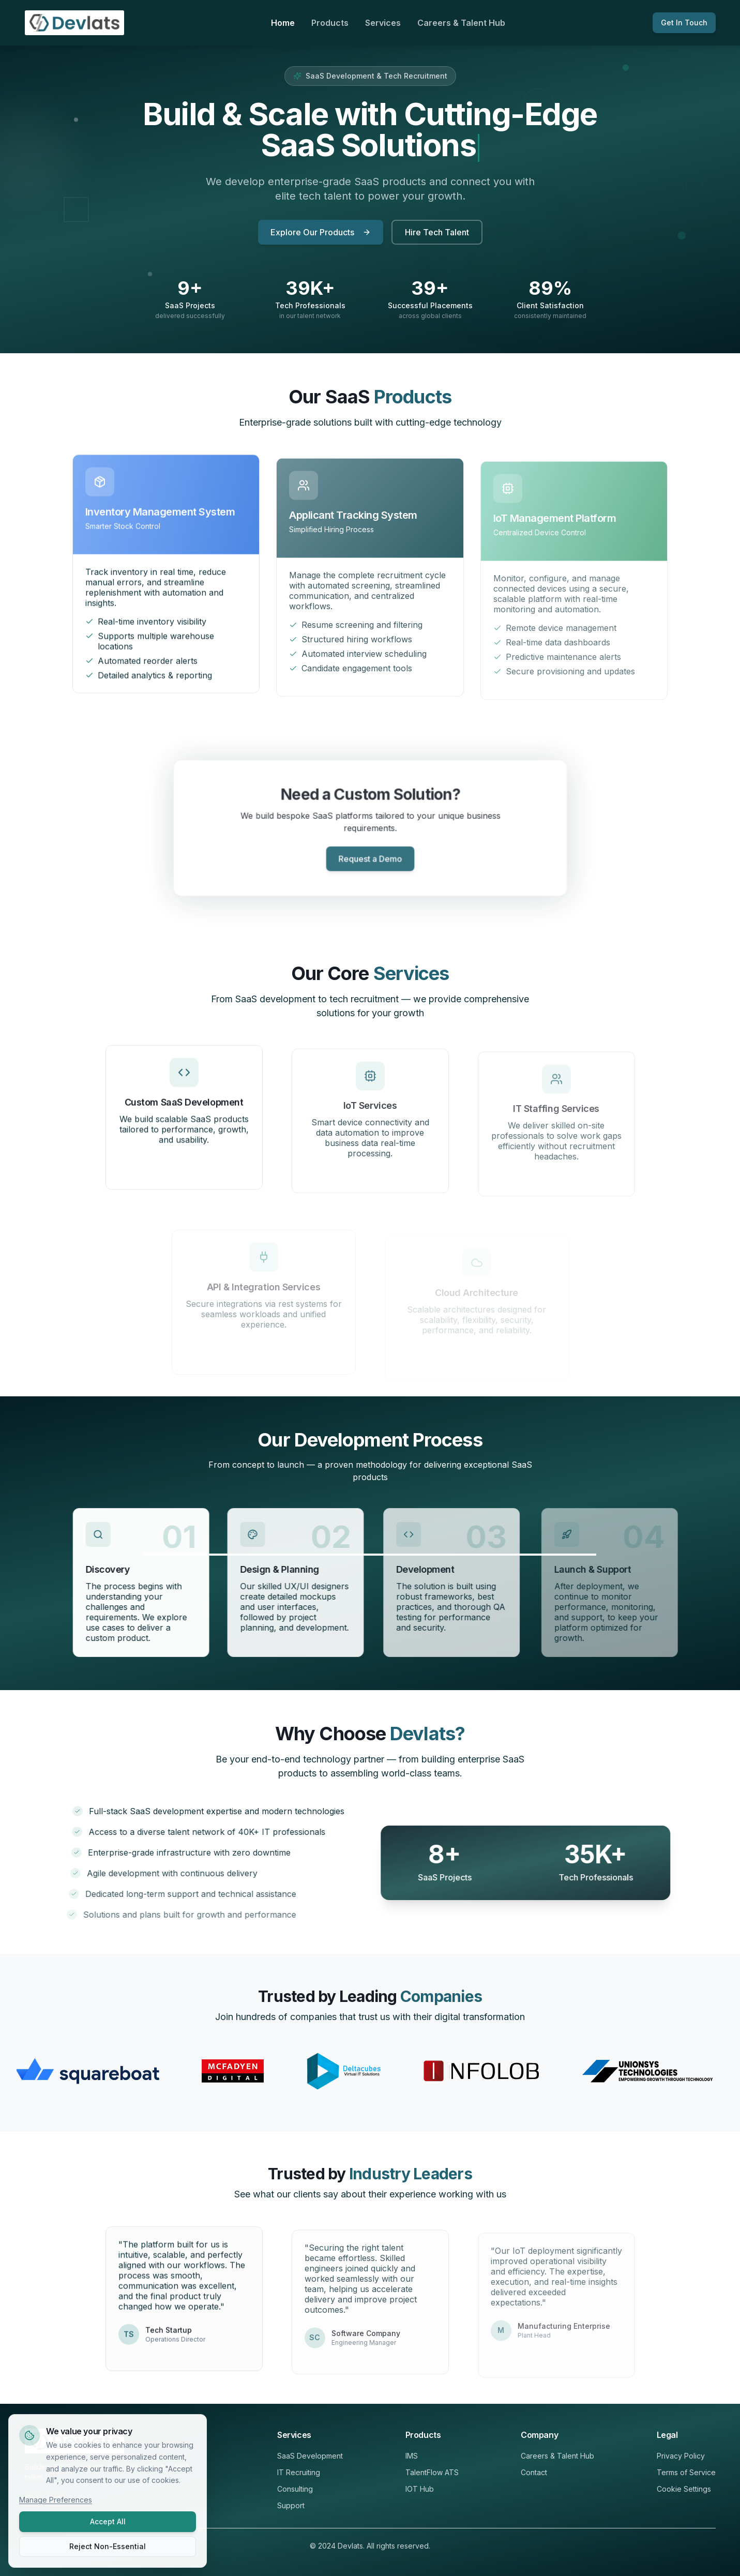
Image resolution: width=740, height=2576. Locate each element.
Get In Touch (684, 22)
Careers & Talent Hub (461, 23)
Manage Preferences (55, 2499)
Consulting (295, 2488)
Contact (534, 2472)
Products (330, 23)
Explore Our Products (320, 233)
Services (383, 23)
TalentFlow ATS (432, 2472)
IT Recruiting (298, 2472)
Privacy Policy (681, 2455)
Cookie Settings (684, 2488)
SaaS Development (310, 2455)
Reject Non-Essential (107, 2546)
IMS (411, 2455)
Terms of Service (686, 2472)
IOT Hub (419, 2488)
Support (291, 2505)
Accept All (108, 2521)
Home (283, 23)
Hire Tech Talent (437, 233)
